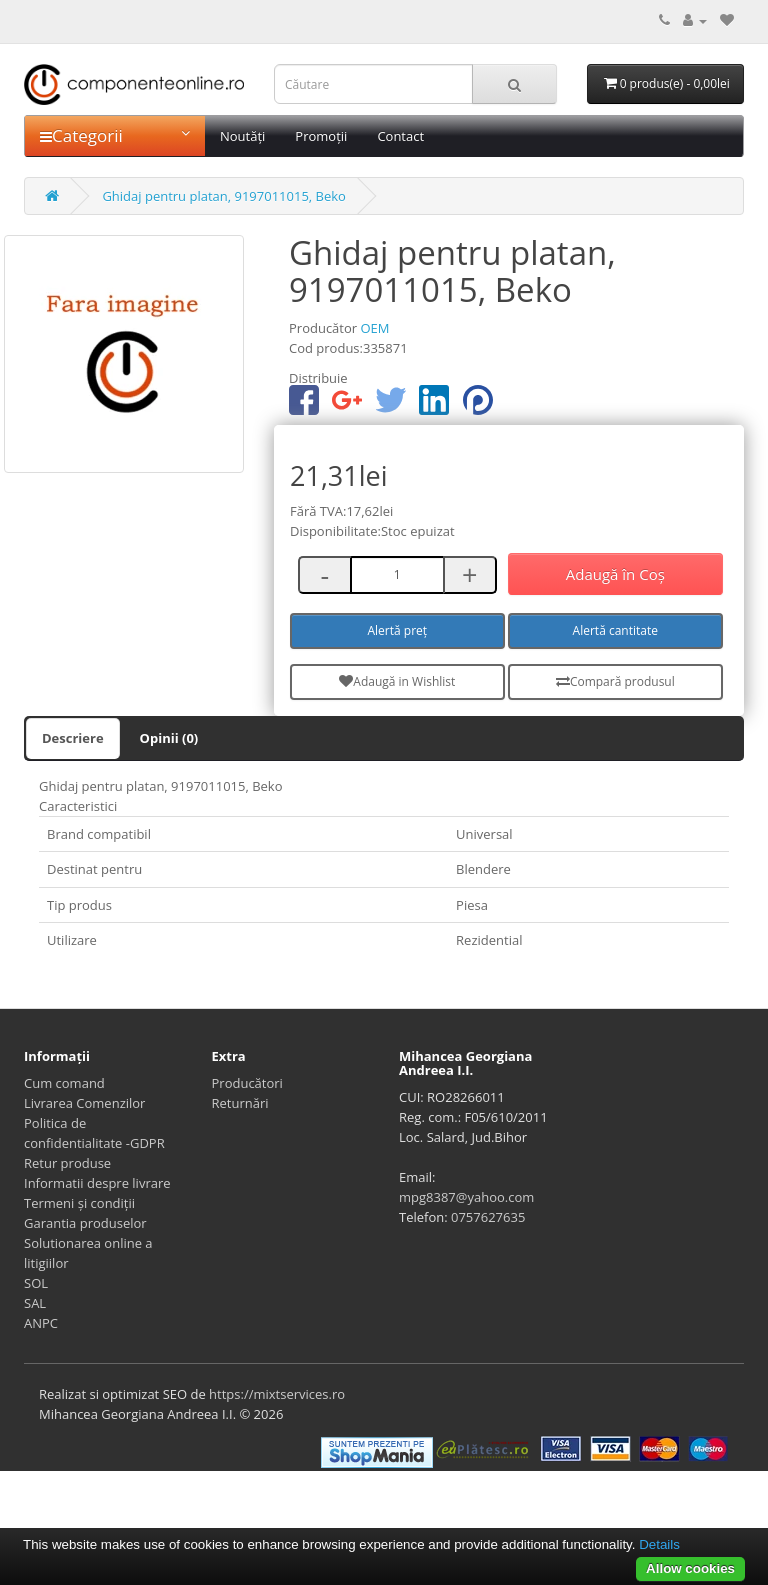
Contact (400, 136)
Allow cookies (690, 1568)
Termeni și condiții (79, 1203)
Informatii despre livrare (97, 1183)
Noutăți (242, 136)
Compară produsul (615, 681)
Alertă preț (398, 630)
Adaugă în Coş (615, 574)
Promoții (321, 136)
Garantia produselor (85, 1223)
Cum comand (64, 1083)
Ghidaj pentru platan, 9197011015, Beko (224, 196)
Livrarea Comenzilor (84, 1103)
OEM (374, 328)
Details (659, 1544)
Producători (247, 1083)
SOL (36, 1283)
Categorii (115, 135)
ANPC (41, 1323)
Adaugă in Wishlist (397, 681)
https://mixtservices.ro (277, 1394)
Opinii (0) (169, 738)
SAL (35, 1303)
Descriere (73, 738)
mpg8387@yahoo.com (466, 1197)
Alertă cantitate (615, 630)
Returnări (240, 1103)
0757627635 (488, 1217)
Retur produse (67, 1163)
